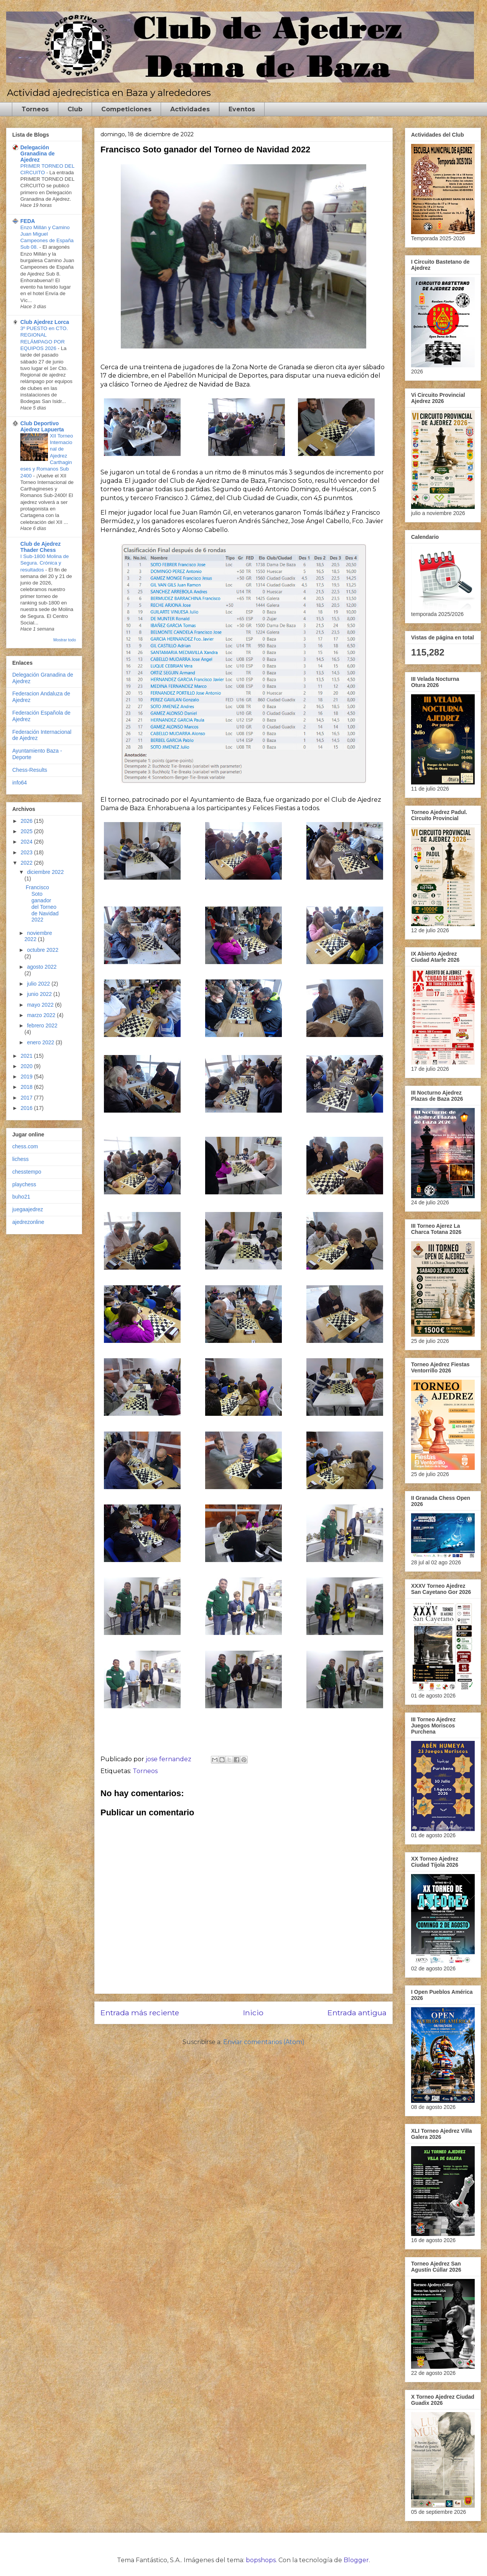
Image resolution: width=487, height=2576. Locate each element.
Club (74, 109)
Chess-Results (29, 770)
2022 (27, 863)
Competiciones (126, 109)
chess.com (25, 1146)
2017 (27, 1098)
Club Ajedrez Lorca (44, 322)
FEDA (27, 221)
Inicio (253, 2012)
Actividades (190, 109)
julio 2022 (39, 984)
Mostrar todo (64, 639)
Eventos (242, 109)
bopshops (261, 2560)
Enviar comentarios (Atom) (263, 2042)
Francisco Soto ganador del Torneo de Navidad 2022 (42, 903)
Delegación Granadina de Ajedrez (37, 153)
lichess (20, 1159)
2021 (27, 1056)
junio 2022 (40, 994)
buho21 (21, 1197)
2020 (27, 1066)
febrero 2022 (42, 1025)
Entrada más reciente (139, 2012)
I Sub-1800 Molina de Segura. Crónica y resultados (44, 563)
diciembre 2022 (45, 872)
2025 (27, 831)
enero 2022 (41, 1042)
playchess (24, 1184)
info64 (19, 782)
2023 (27, 852)
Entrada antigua (357, 2012)
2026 (27, 821)
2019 (27, 1076)
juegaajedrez (27, 1209)
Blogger (356, 2560)
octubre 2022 (42, 950)
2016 (27, 1108)
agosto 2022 (41, 967)
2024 (27, 842)
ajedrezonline (28, 1222)
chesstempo (26, 1172)
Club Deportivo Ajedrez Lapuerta (42, 426)
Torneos (35, 109)
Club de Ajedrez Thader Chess (40, 547)
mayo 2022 (41, 1005)
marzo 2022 (42, 1015)
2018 (27, 1087)
